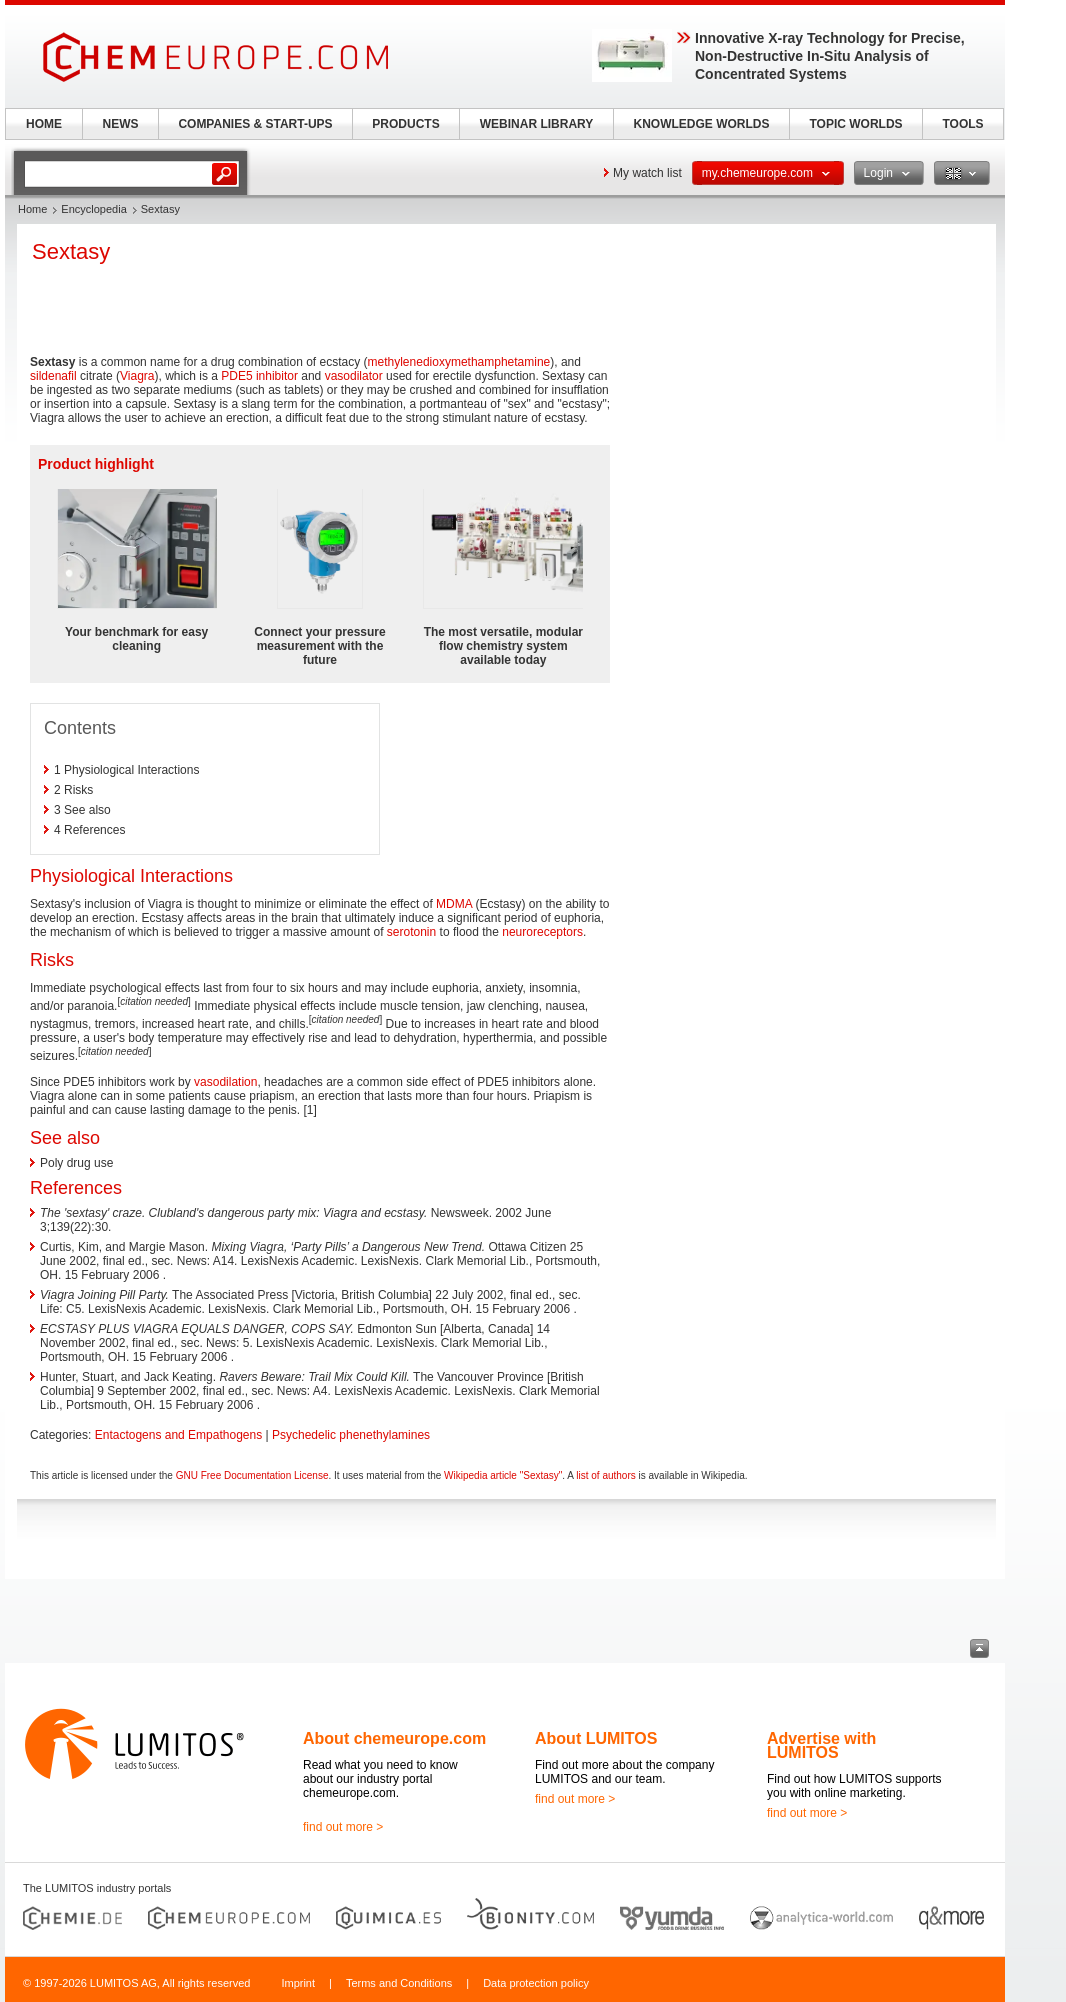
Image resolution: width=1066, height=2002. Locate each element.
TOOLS (962, 124)
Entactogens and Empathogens (178, 1435)
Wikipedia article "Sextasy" (503, 1475)
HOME (44, 124)
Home (32, 209)
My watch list (647, 173)
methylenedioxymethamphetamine (459, 362)
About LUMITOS (596, 1738)
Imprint (298, 1983)
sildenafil (53, 376)
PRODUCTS (405, 124)
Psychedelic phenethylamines (351, 1435)
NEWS (121, 124)
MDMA (454, 904)
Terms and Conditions (399, 1983)
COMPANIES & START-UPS (255, 124)
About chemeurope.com (394, 1738)
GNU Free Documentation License (252, 1475)
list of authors (605, 1475)
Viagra (137, 376)
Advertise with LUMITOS (821, 1745)
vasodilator (354, 376)
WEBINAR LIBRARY (537, 124)
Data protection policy (536, 1983)
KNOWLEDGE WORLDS (702, 124)
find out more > (343, 1827)
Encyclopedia (93, 209)
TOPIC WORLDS (855, 124)
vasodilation (225, 1082)
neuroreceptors (542, 932)
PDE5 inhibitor (259, 376)
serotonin (411, 932)
